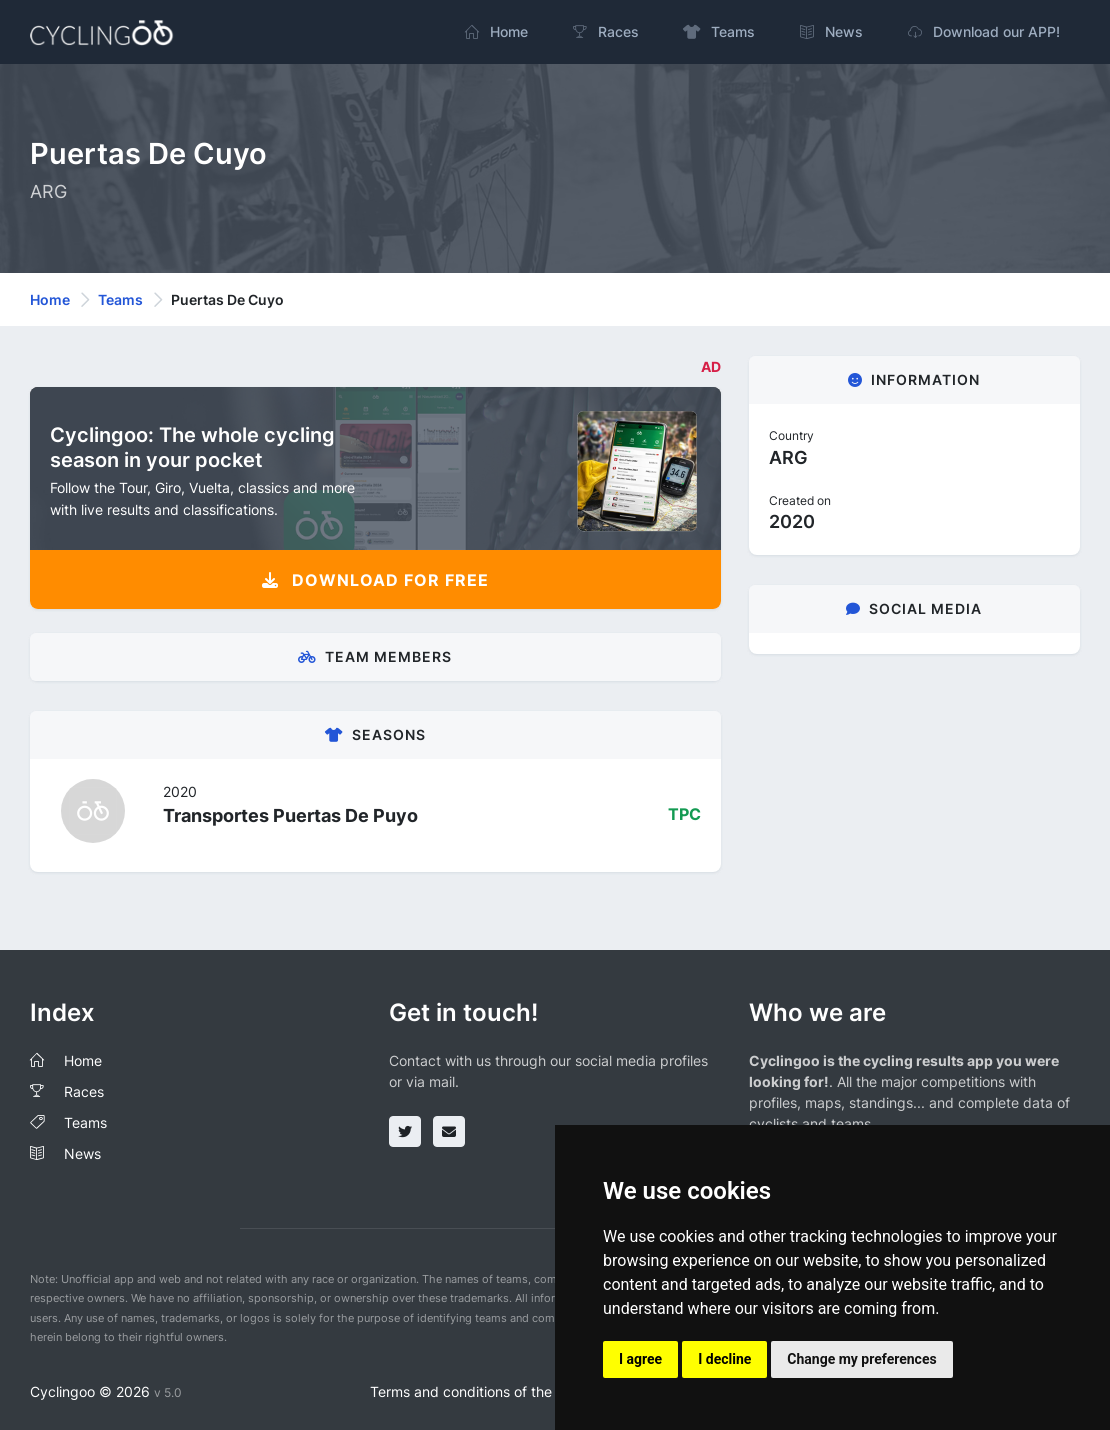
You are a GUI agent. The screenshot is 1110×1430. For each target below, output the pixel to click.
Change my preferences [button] (861, 1359)
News (82, 1153)
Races (84, 1091)
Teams (120, 299)
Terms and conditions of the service (486, 1391)
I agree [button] (640, 1359)
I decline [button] (724, 1359)
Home (50, 299)
